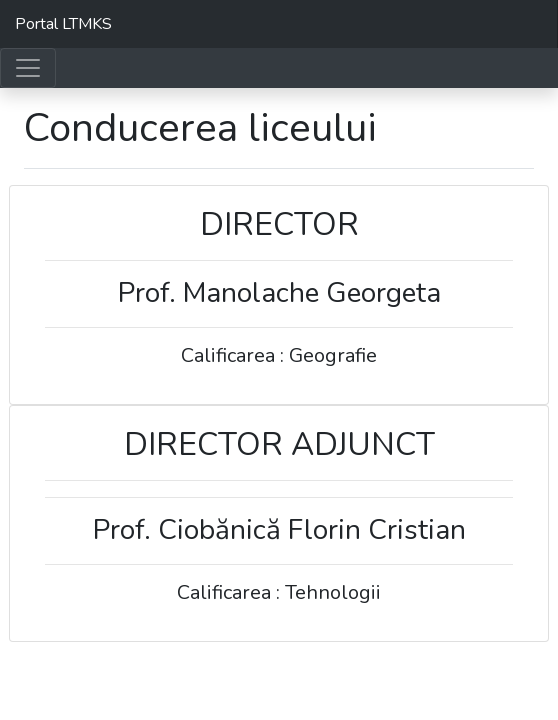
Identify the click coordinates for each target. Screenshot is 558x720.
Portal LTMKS (63, 24)
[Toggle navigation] (28, 68)
